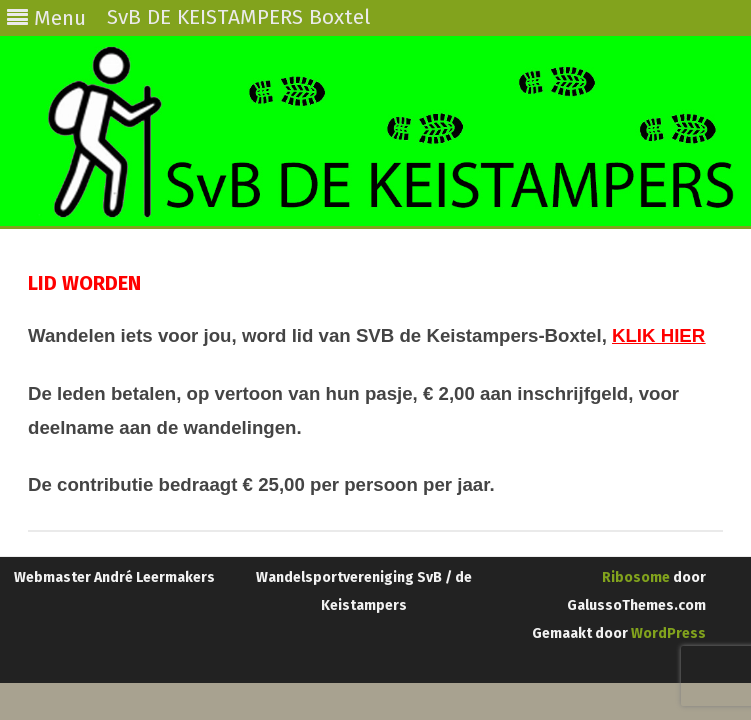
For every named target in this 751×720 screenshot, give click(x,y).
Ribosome (636, 577)
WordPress (667, 633)
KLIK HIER (658, 335)
